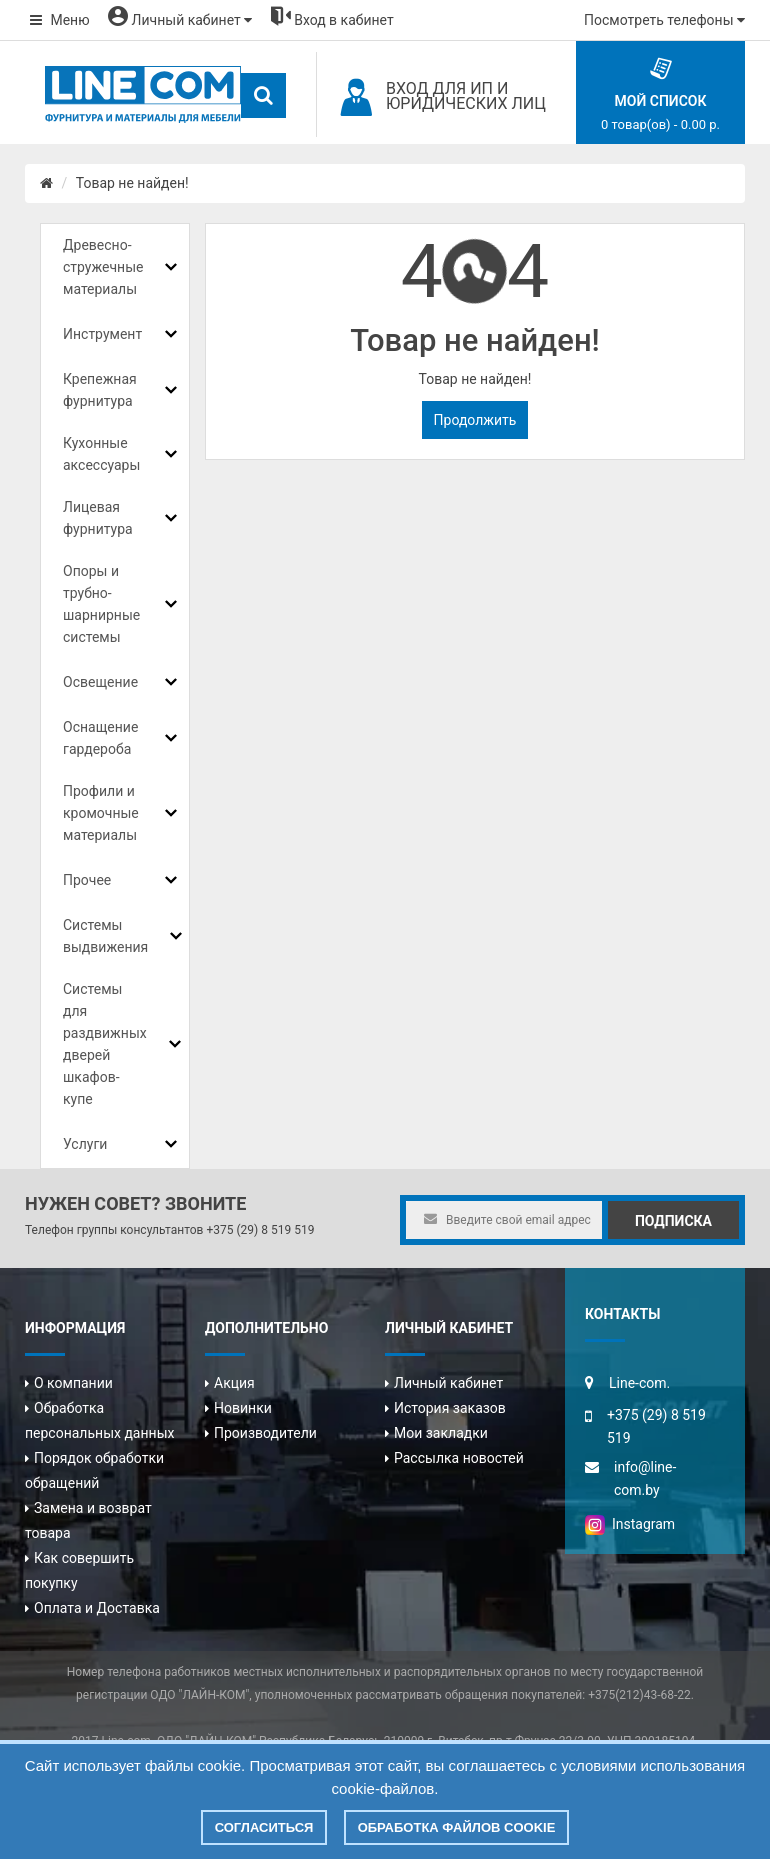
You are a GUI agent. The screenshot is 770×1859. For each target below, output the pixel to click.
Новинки (243, 1408)
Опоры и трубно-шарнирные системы (101, 604)
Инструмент (102, 334)
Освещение (100, 682)
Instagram (630, 1524)
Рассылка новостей (459, 1458)
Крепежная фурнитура (100, 390)
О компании (73, 1383)
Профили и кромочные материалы (101, 813)
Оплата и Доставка (97, 1608)
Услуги (85, 1144)
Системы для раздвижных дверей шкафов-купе (105, 1044)
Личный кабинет (448, 1383)
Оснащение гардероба (100, 738)
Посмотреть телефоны (664, 20)
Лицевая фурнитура (98, 518)
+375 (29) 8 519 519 (260, 1230)
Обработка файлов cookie (457, 1827)
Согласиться (264, 1827)
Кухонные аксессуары (101, 454)
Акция (234, 1383)
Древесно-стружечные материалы (103, 267)
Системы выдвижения (105, 936)
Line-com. (639, 1383)
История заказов (450, 1408)
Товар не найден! (132, 183)
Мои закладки (441, 1433)
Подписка (673, 1221)
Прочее (87, 880)
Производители (265, 1433)
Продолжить (475, 420)
